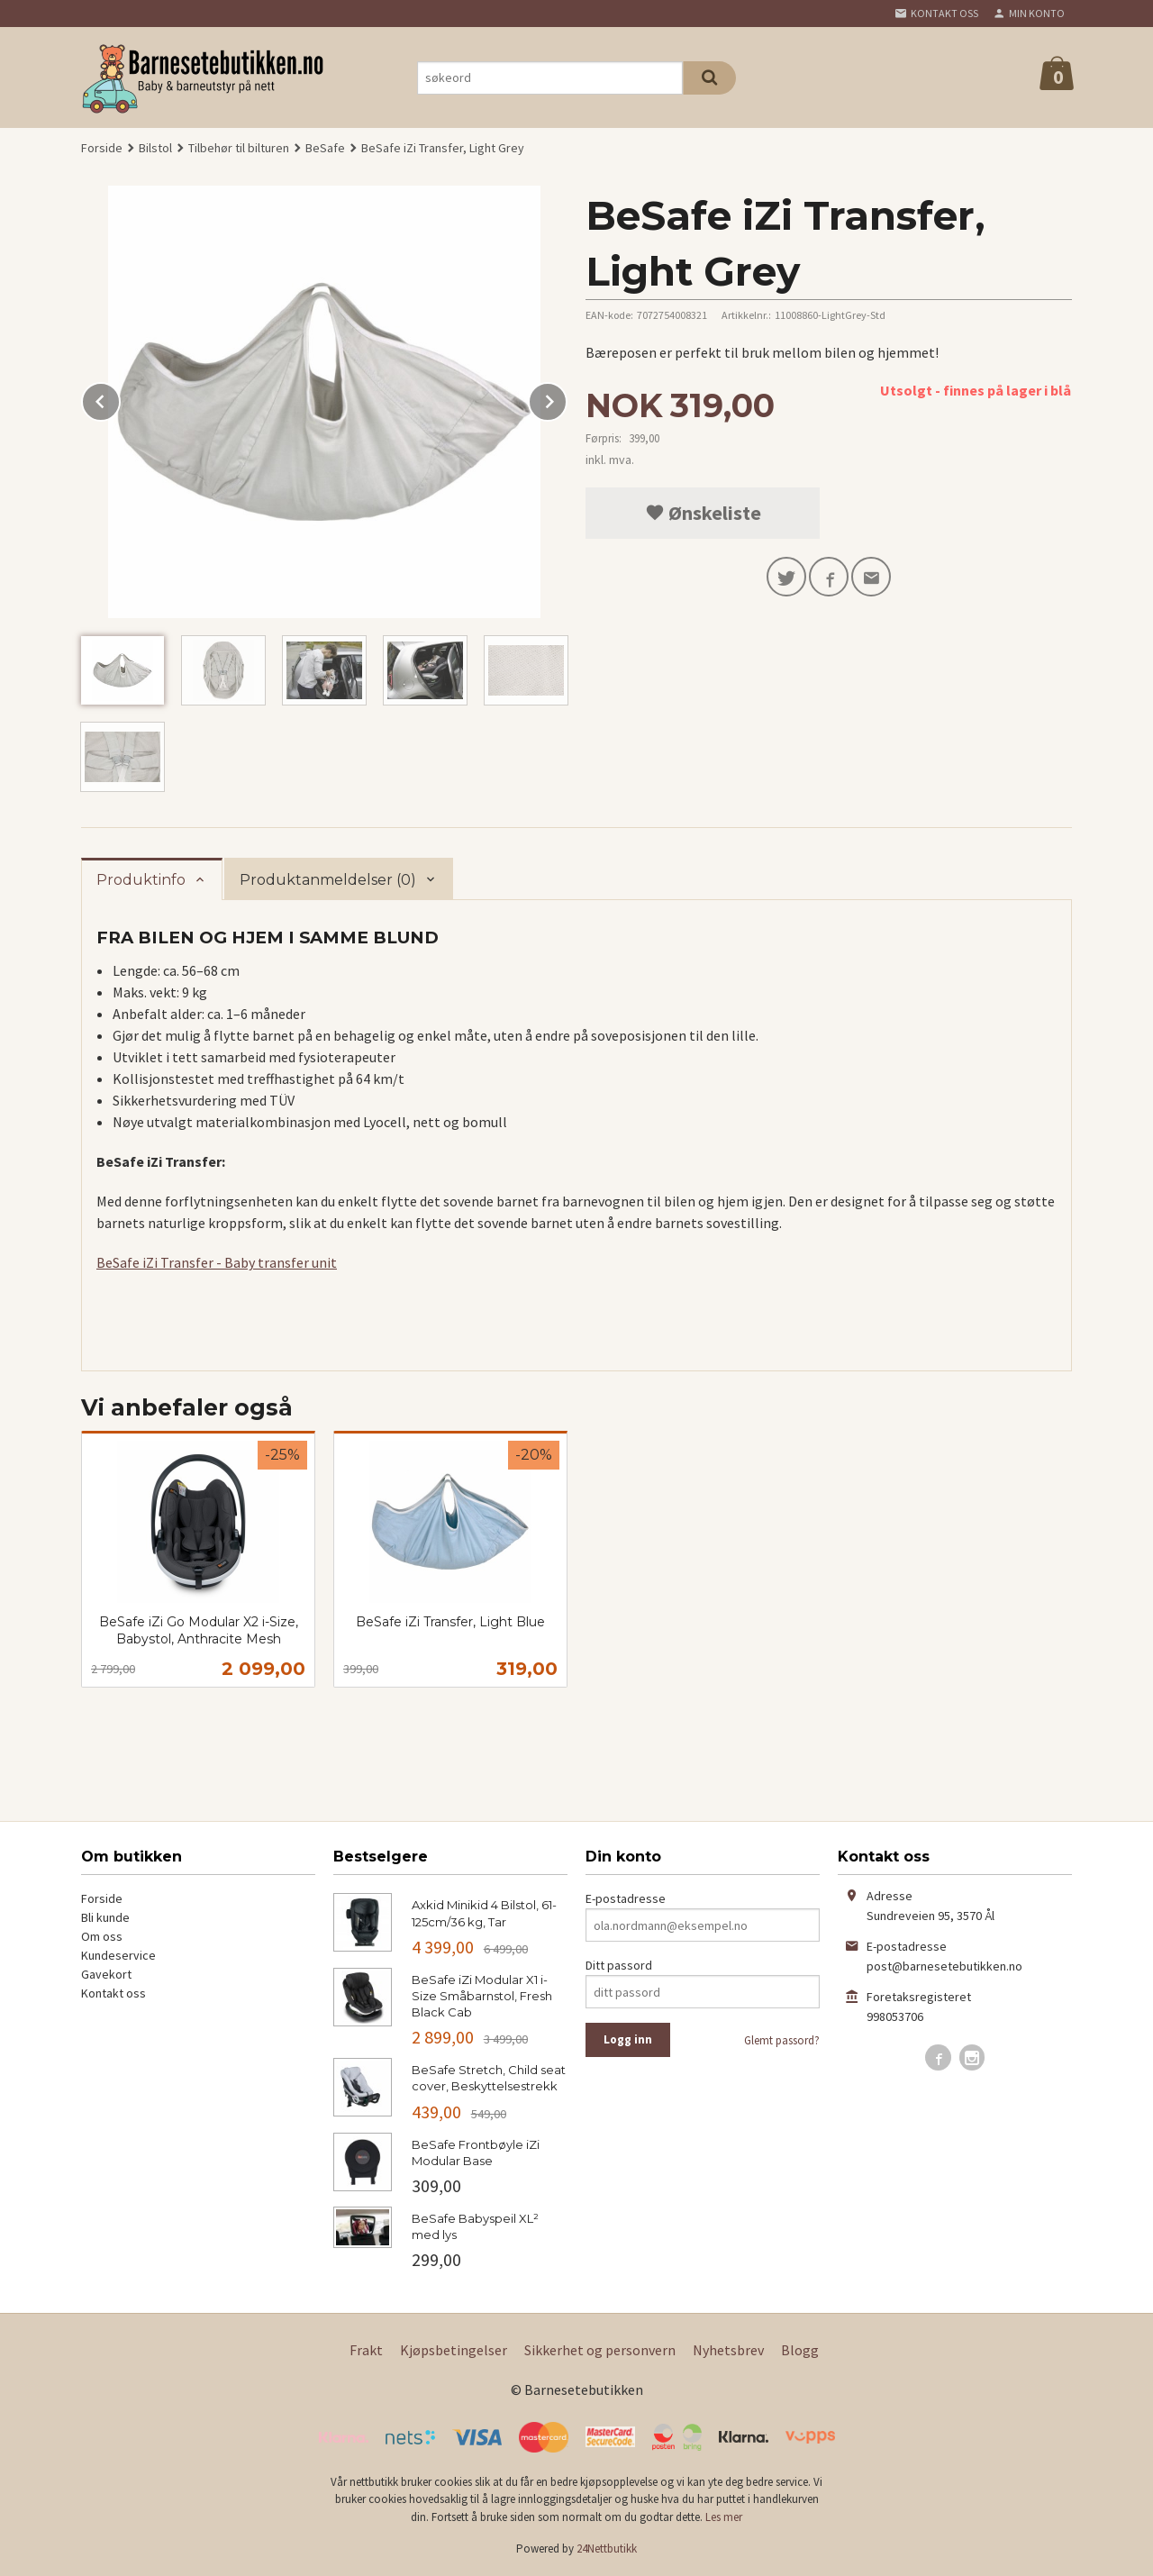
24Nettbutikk (606, 2548)
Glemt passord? (782, 2040)
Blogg (800, 2350)
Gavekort (106, 1974)
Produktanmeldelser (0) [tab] (328, 879)
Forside (102, 148)
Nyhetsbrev (728, 2350)
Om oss (102, 1936)
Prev (120, 398)
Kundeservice (118, 1955)
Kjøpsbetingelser (453, 2350)
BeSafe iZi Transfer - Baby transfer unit (216, 1262)
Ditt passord (619, 1965)
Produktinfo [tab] (141, 879)
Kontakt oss (113, 1993)
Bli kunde (105, 1917)
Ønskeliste (703, 512)
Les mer (723, 2517)
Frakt (366, 2350)
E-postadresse (626, 1898)
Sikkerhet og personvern (600, 2350)
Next (566, 398)
